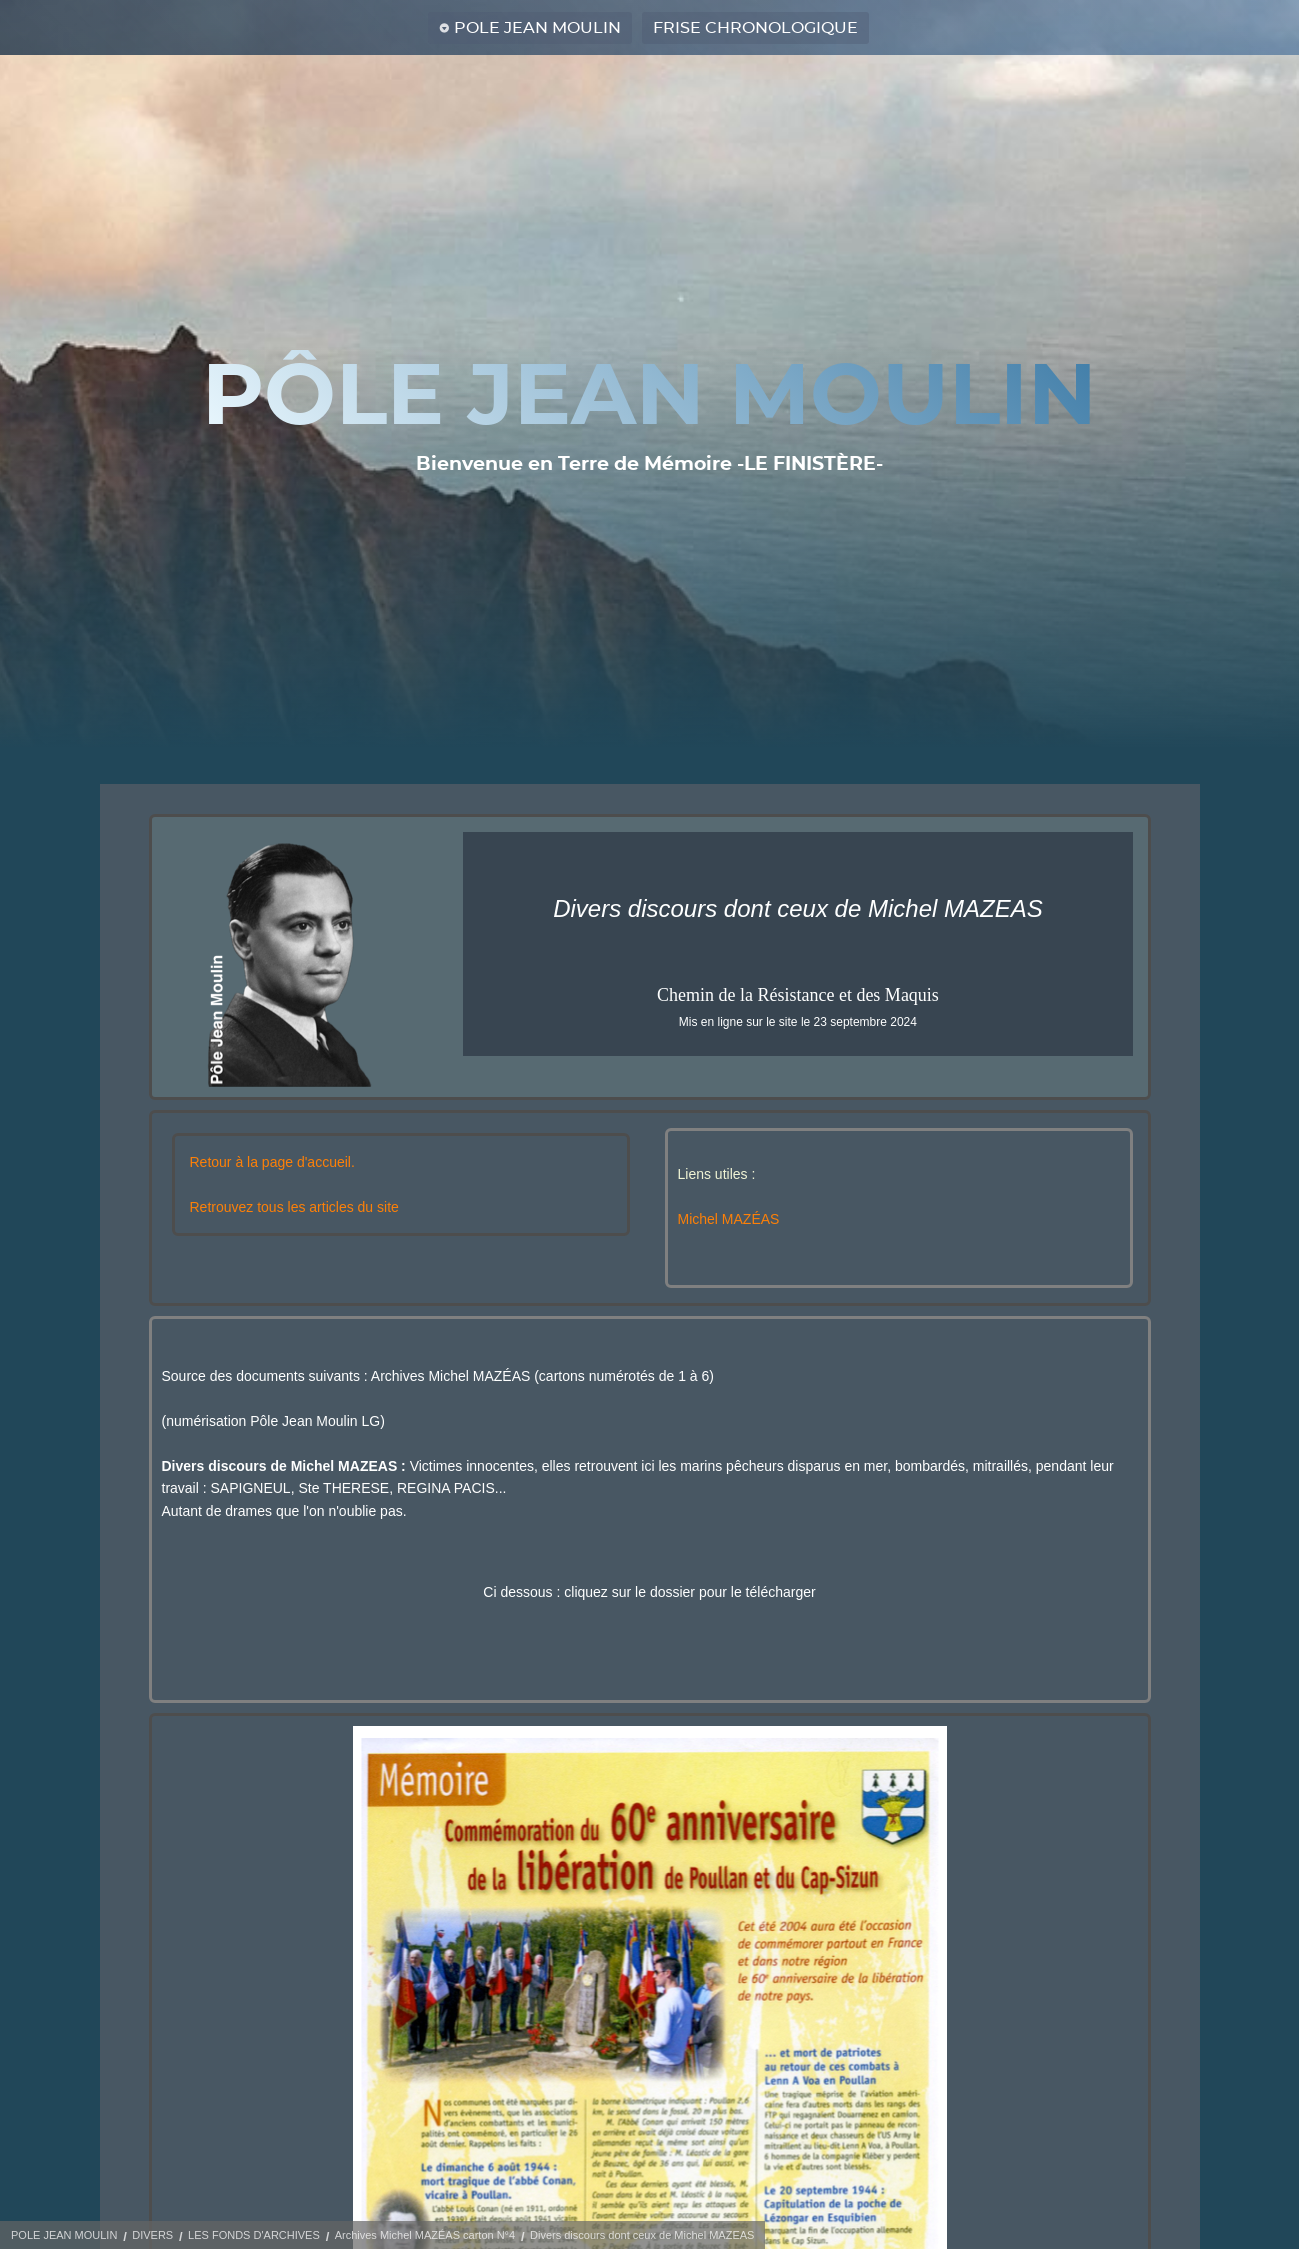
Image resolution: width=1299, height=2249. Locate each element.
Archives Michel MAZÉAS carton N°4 (425, 2235)
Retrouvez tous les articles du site (294, 1207)
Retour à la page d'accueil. (272, 1162)
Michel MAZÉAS (729, 1219)
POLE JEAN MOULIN (537, 28)
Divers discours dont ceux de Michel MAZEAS (642, 2235)
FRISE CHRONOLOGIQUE (755, 28)
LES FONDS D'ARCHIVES (254, 2235)
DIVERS (152, 2235)
